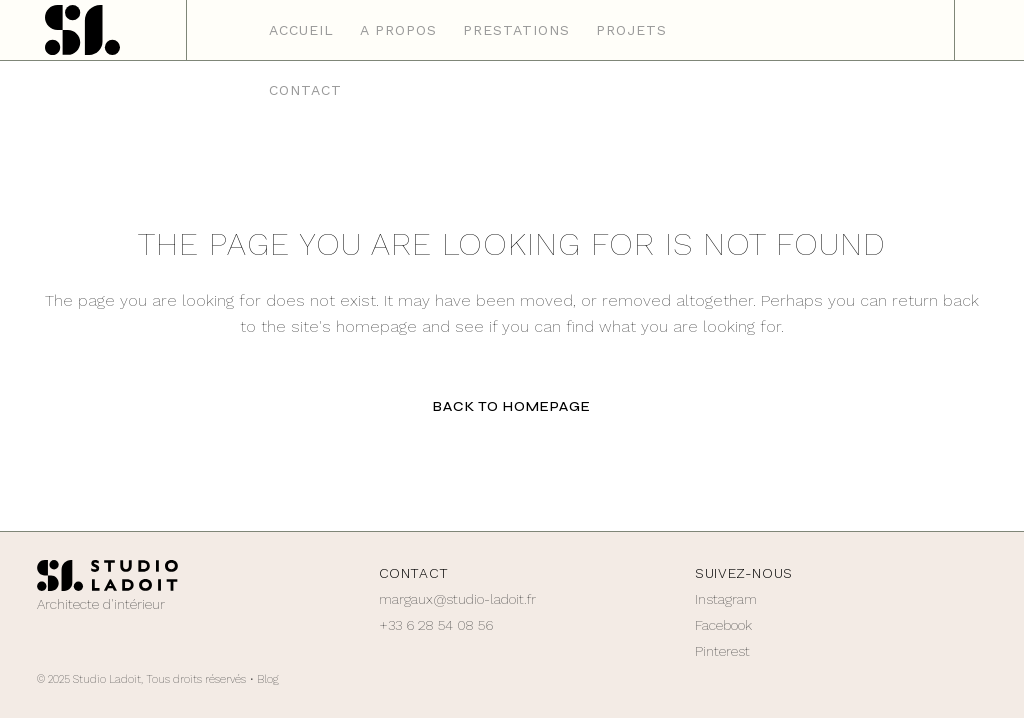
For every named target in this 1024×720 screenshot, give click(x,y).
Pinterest (722, 651)
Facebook (723, 625)
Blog (268, 679)
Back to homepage (512, 406)
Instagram (726, 599)
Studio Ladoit (107, 679)
